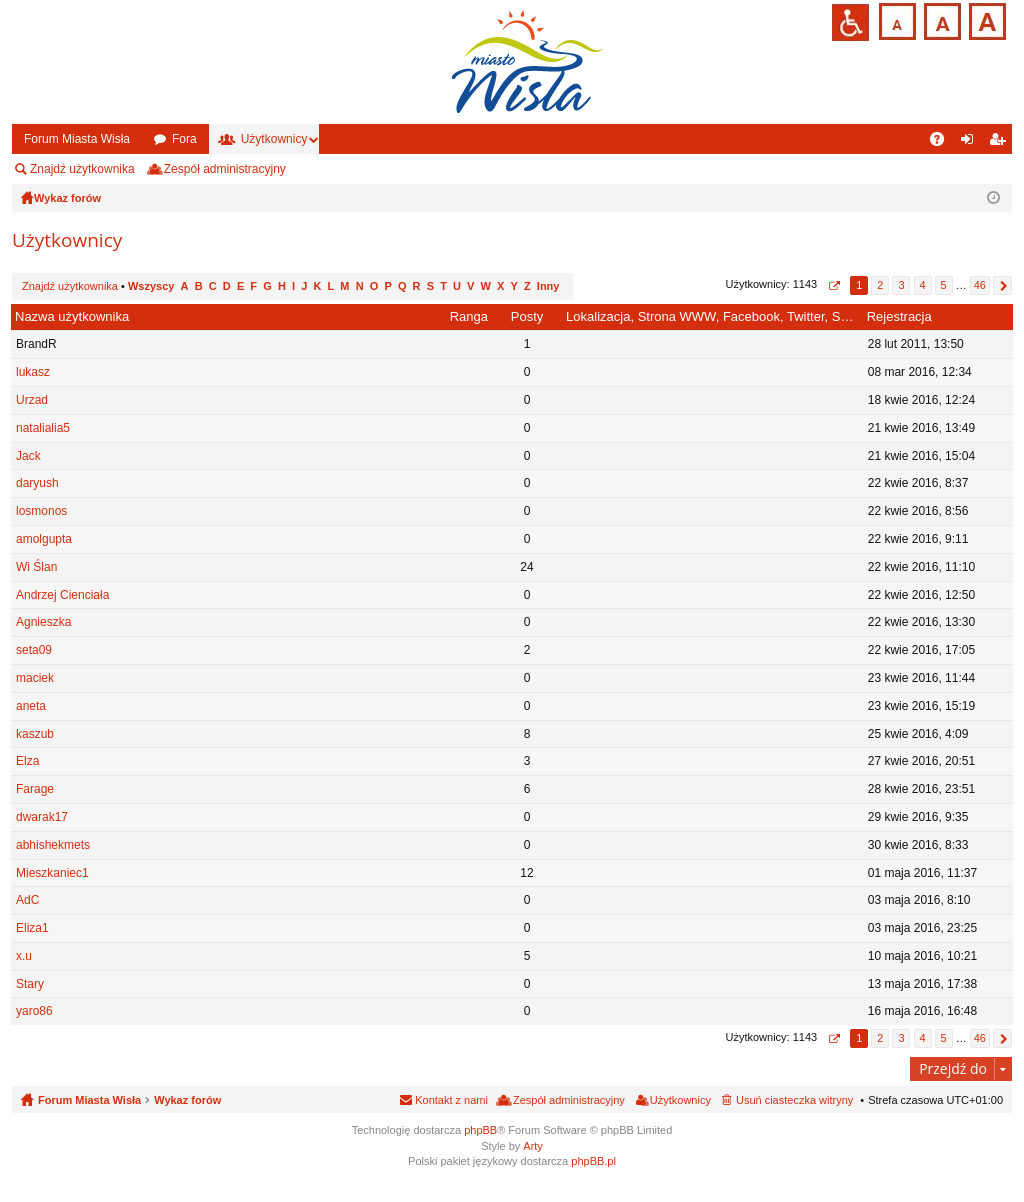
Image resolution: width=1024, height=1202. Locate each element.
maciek (35, 678)
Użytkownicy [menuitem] (680, 1100)
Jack (28, 456)
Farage (35, 789)
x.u (24, 956)
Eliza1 (32, 928)
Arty (533, 1146)
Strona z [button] (833, 285)
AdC (27, 900)
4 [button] (922, 285)
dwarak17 (42, 817)
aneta (31, 706)
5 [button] (944, 285)
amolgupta (44, 539)
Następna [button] (1002, 285)
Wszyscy (151, 286)
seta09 (34, 650)
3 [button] (901, 285)
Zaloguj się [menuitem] (971, 143)
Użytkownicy (274, 139)
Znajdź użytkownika (82, 169)
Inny (548, 286)
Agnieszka (43, 622)
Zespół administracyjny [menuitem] (225, 169)
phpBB (480, 1130)
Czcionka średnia (940, 19)
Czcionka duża (985, 19)
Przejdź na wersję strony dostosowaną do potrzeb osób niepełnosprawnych (850, 22)
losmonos (41, 511)
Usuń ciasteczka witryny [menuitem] (794, 1100)
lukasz (33, 372)
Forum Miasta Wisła (77, 139)
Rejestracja (899, 316)
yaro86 (34, 1011)
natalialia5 (43, 428)
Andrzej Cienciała (62, 595)
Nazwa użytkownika (72, 316)
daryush (37, 483)
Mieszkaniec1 (52, 873)
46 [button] (980, 285)
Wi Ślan (36, 567)
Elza (27, 761)
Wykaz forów (187, 1100)
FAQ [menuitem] (943, 143)
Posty (527, 316)
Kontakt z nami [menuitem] (451, 1100)
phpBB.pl (593, 1161)
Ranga (469, 316)
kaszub (35, 734)
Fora (184, 139)
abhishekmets (53, 845)
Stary (30, 984)
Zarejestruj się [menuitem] (1001, 143)
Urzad (32, 400)
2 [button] (880, 285)
